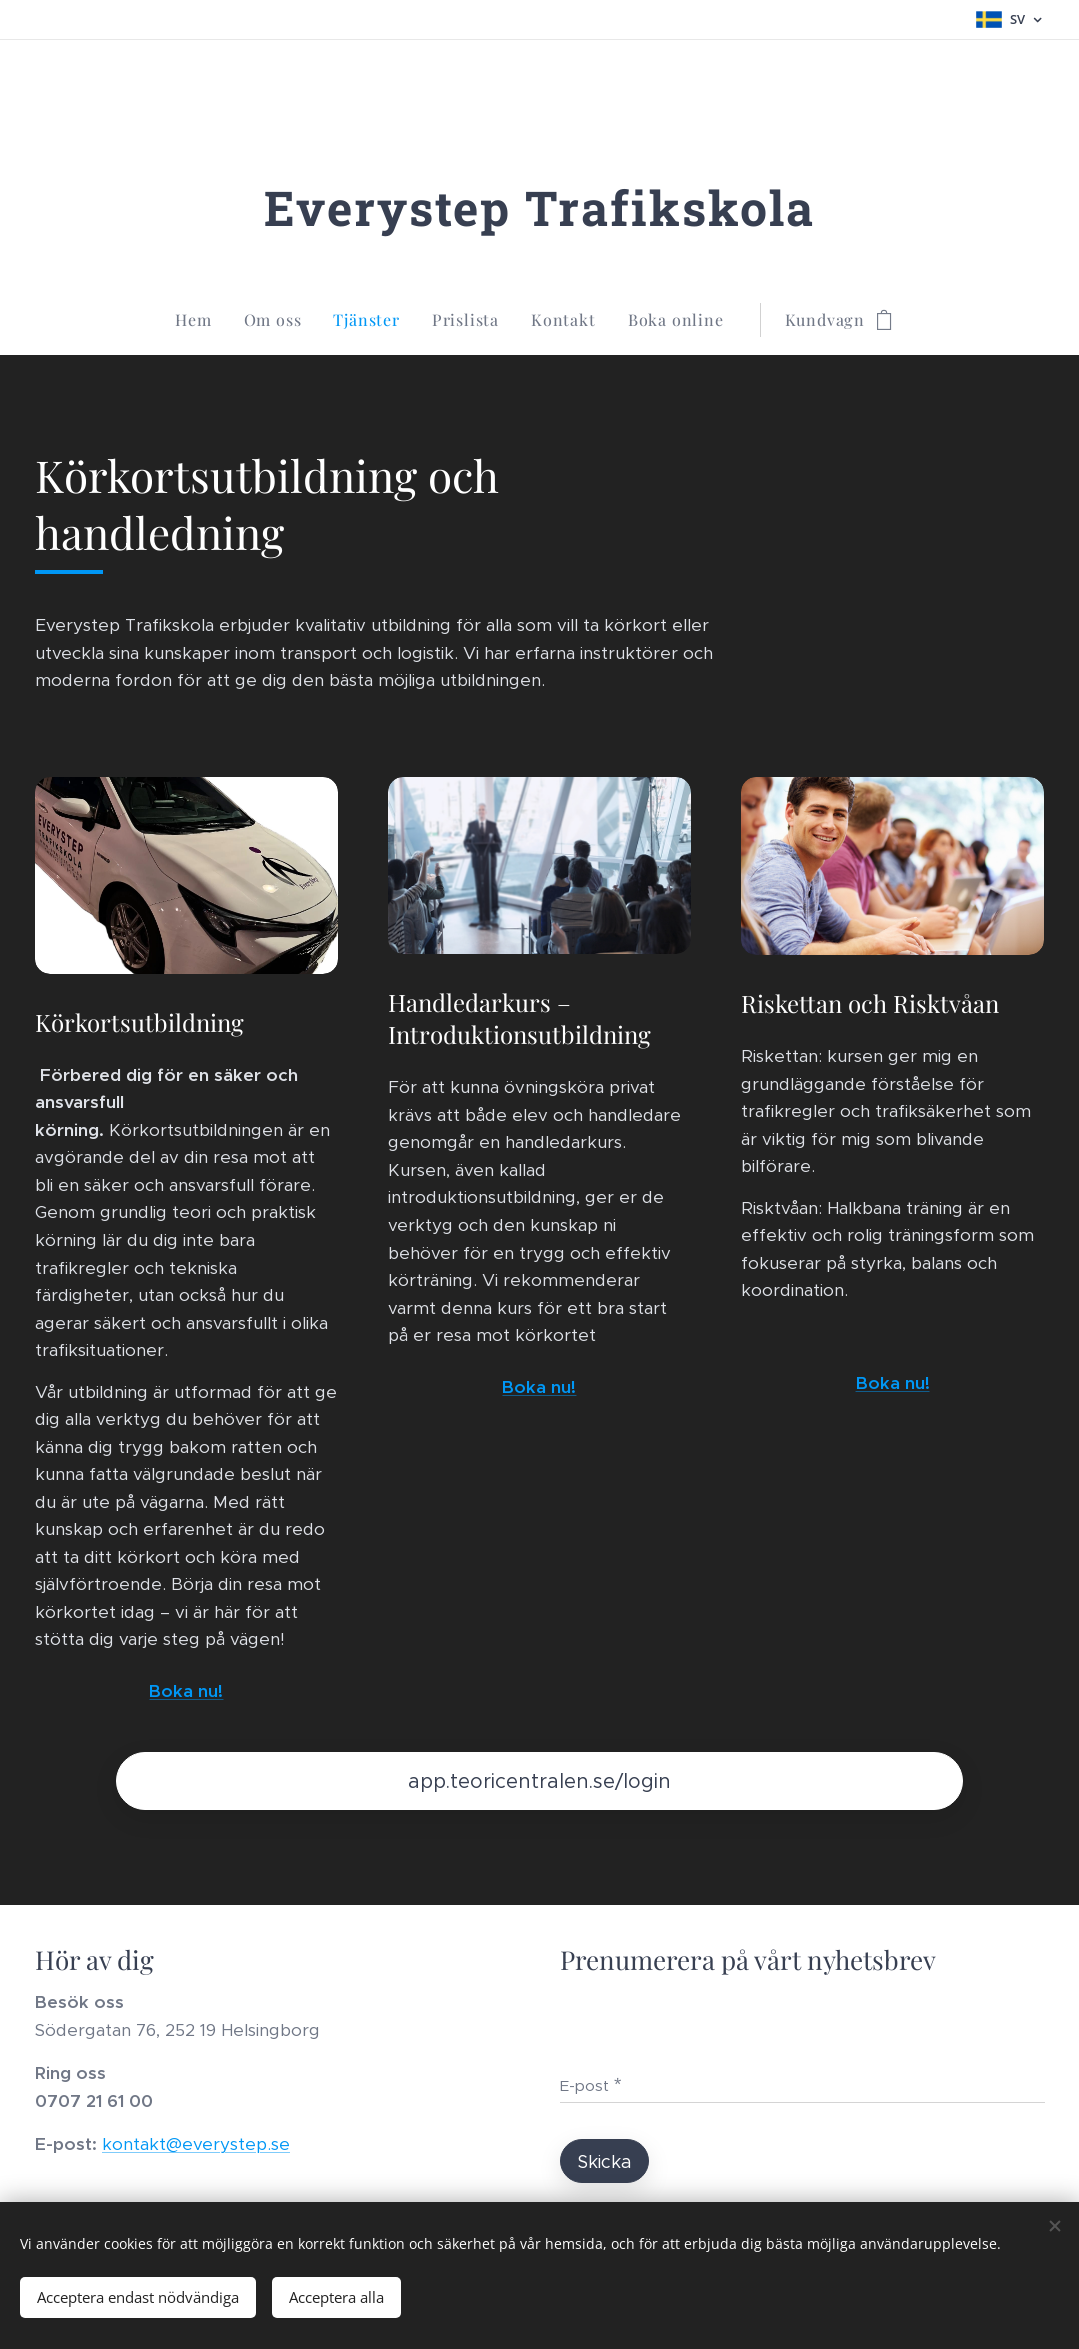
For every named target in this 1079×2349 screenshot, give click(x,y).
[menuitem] (201, 320)
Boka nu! (186, 1690)
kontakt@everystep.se (196, 2144)
